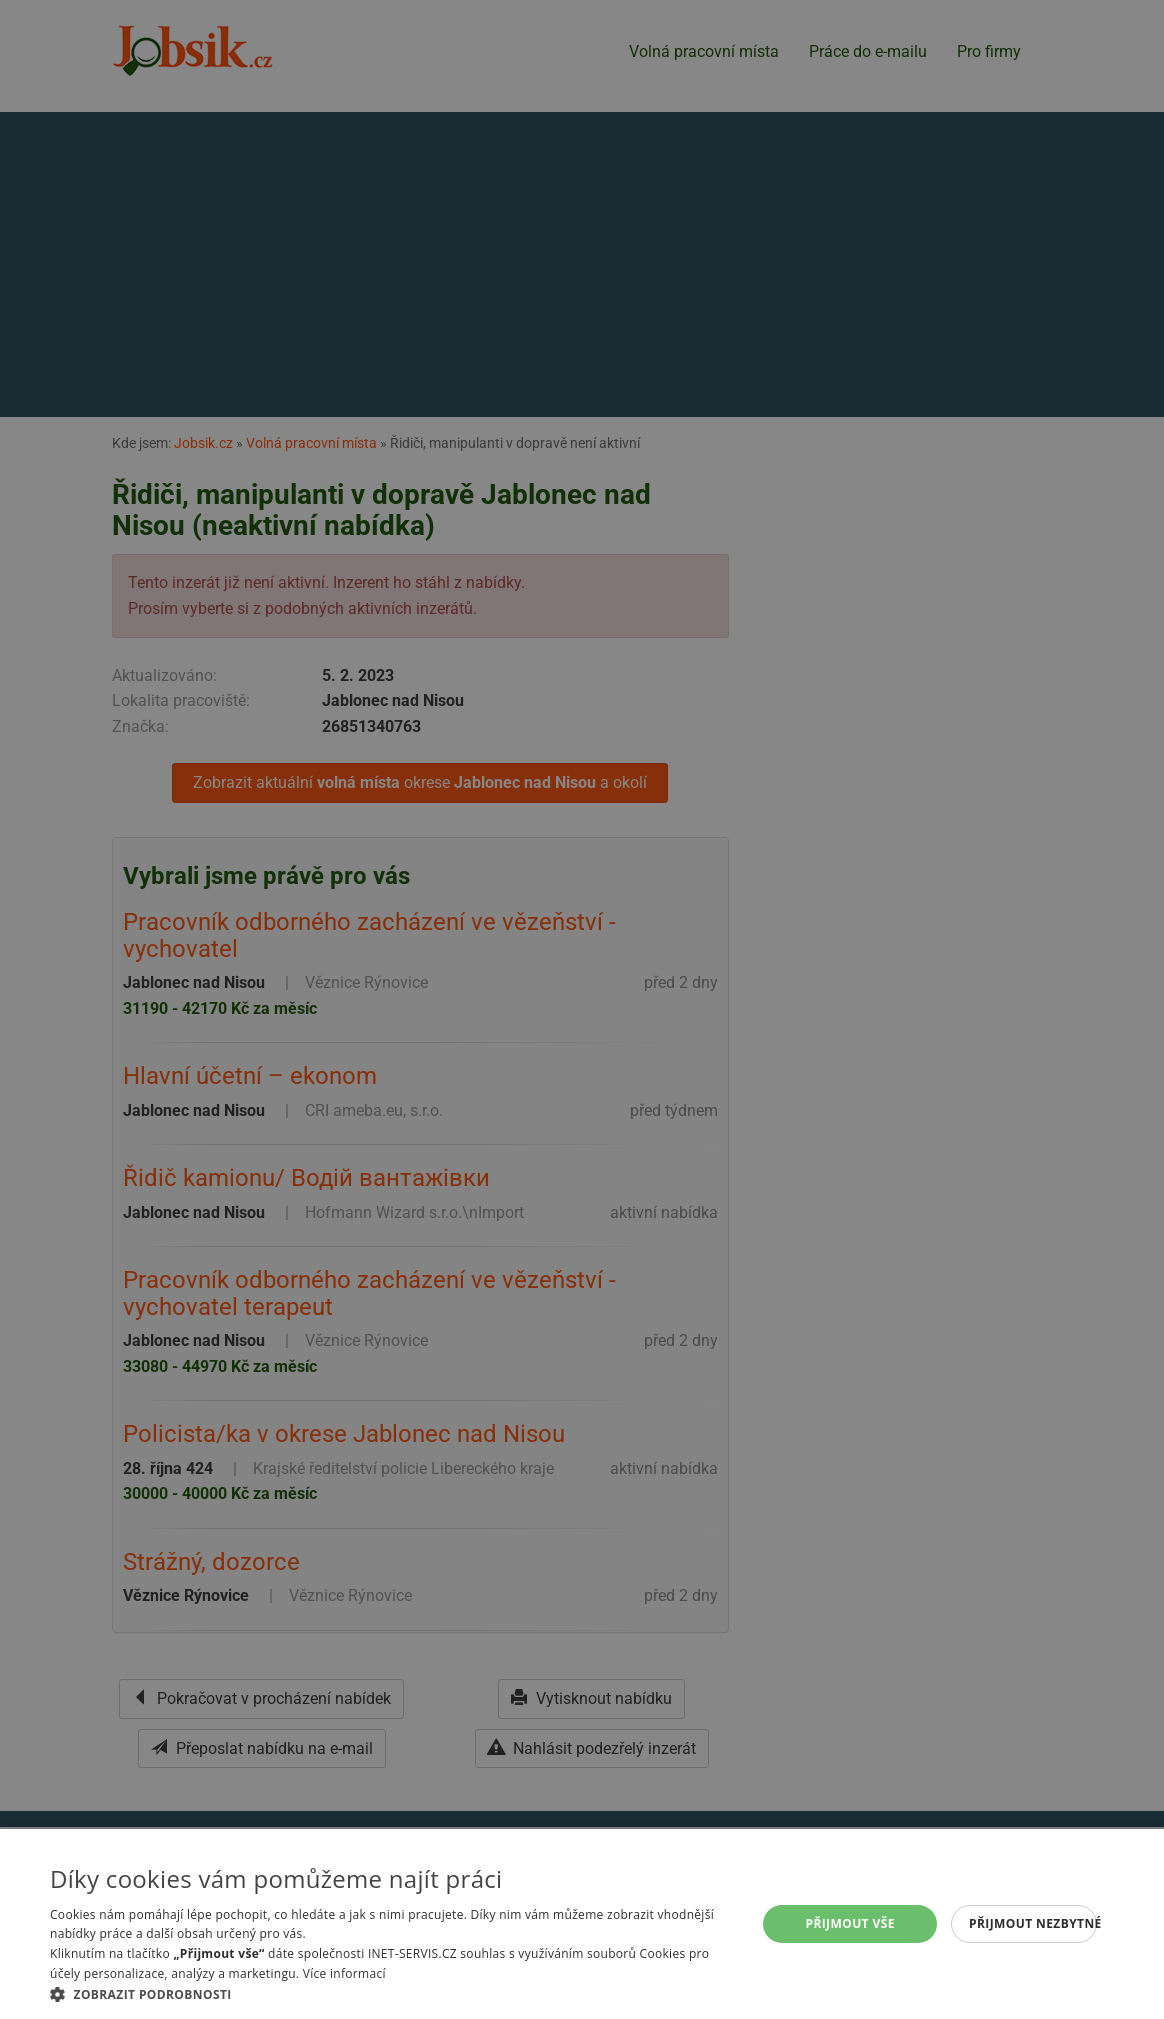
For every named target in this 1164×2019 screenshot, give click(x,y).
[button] (392, 1994)
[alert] (582, 1009)
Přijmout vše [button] (849, 1923)
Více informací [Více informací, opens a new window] (344, 1973)
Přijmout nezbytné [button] (1033, 1923)
